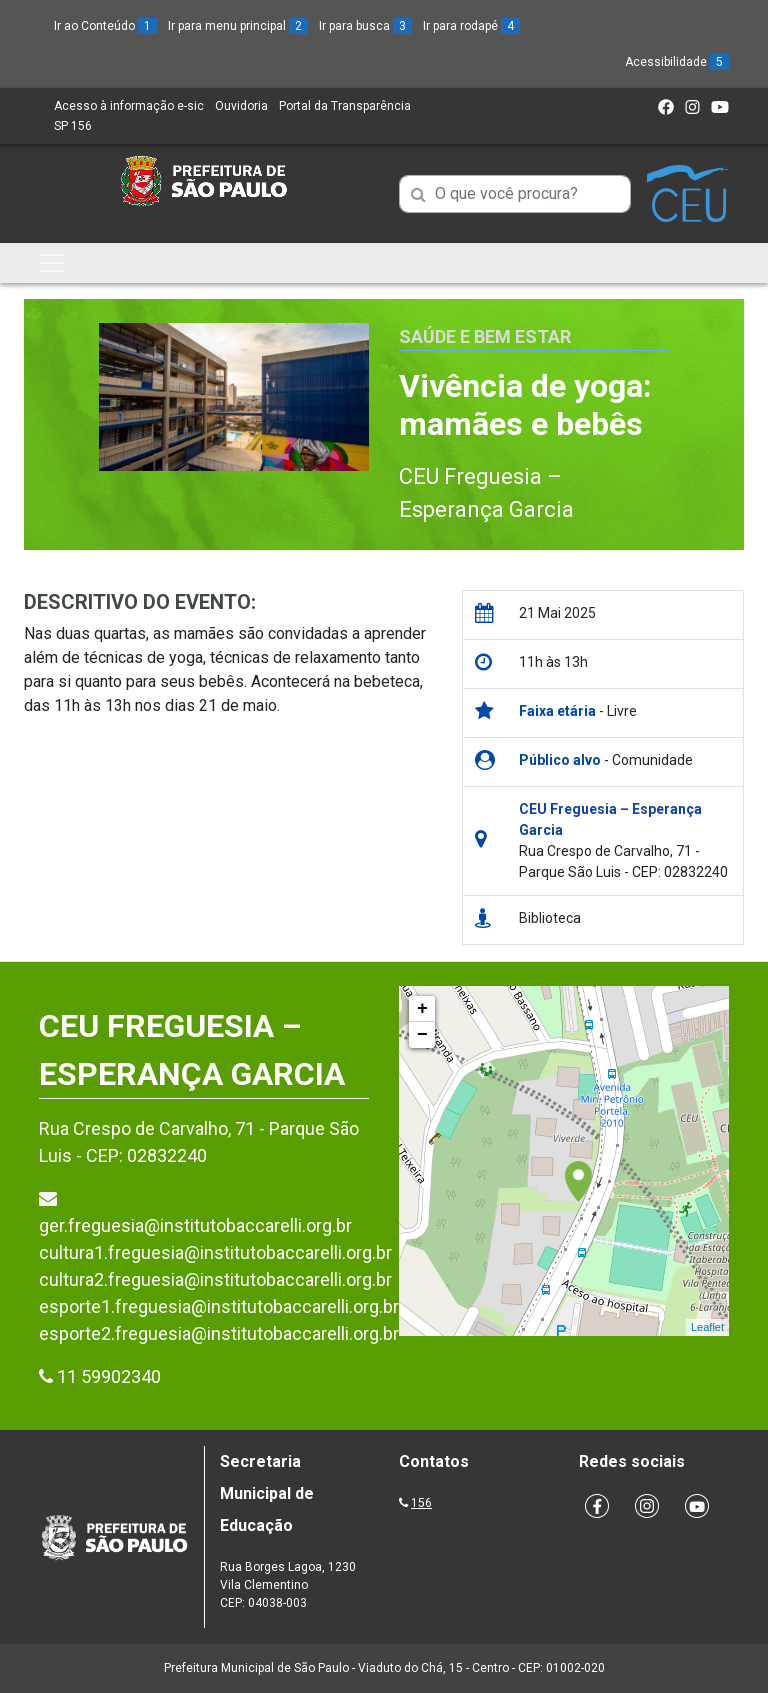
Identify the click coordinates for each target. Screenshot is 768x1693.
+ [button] (422, 1009)
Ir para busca (365, 26)
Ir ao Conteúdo (105, 26)
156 (421, 1503)
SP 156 (73, 126)
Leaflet (707, 1327)
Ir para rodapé (471, 26)
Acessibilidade (677, 62)
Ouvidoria (241, 106)
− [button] (422, 1035)
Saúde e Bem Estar (485, 336)
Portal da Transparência (345, 106)
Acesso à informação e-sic (129, 106)
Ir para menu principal (238, 26)
